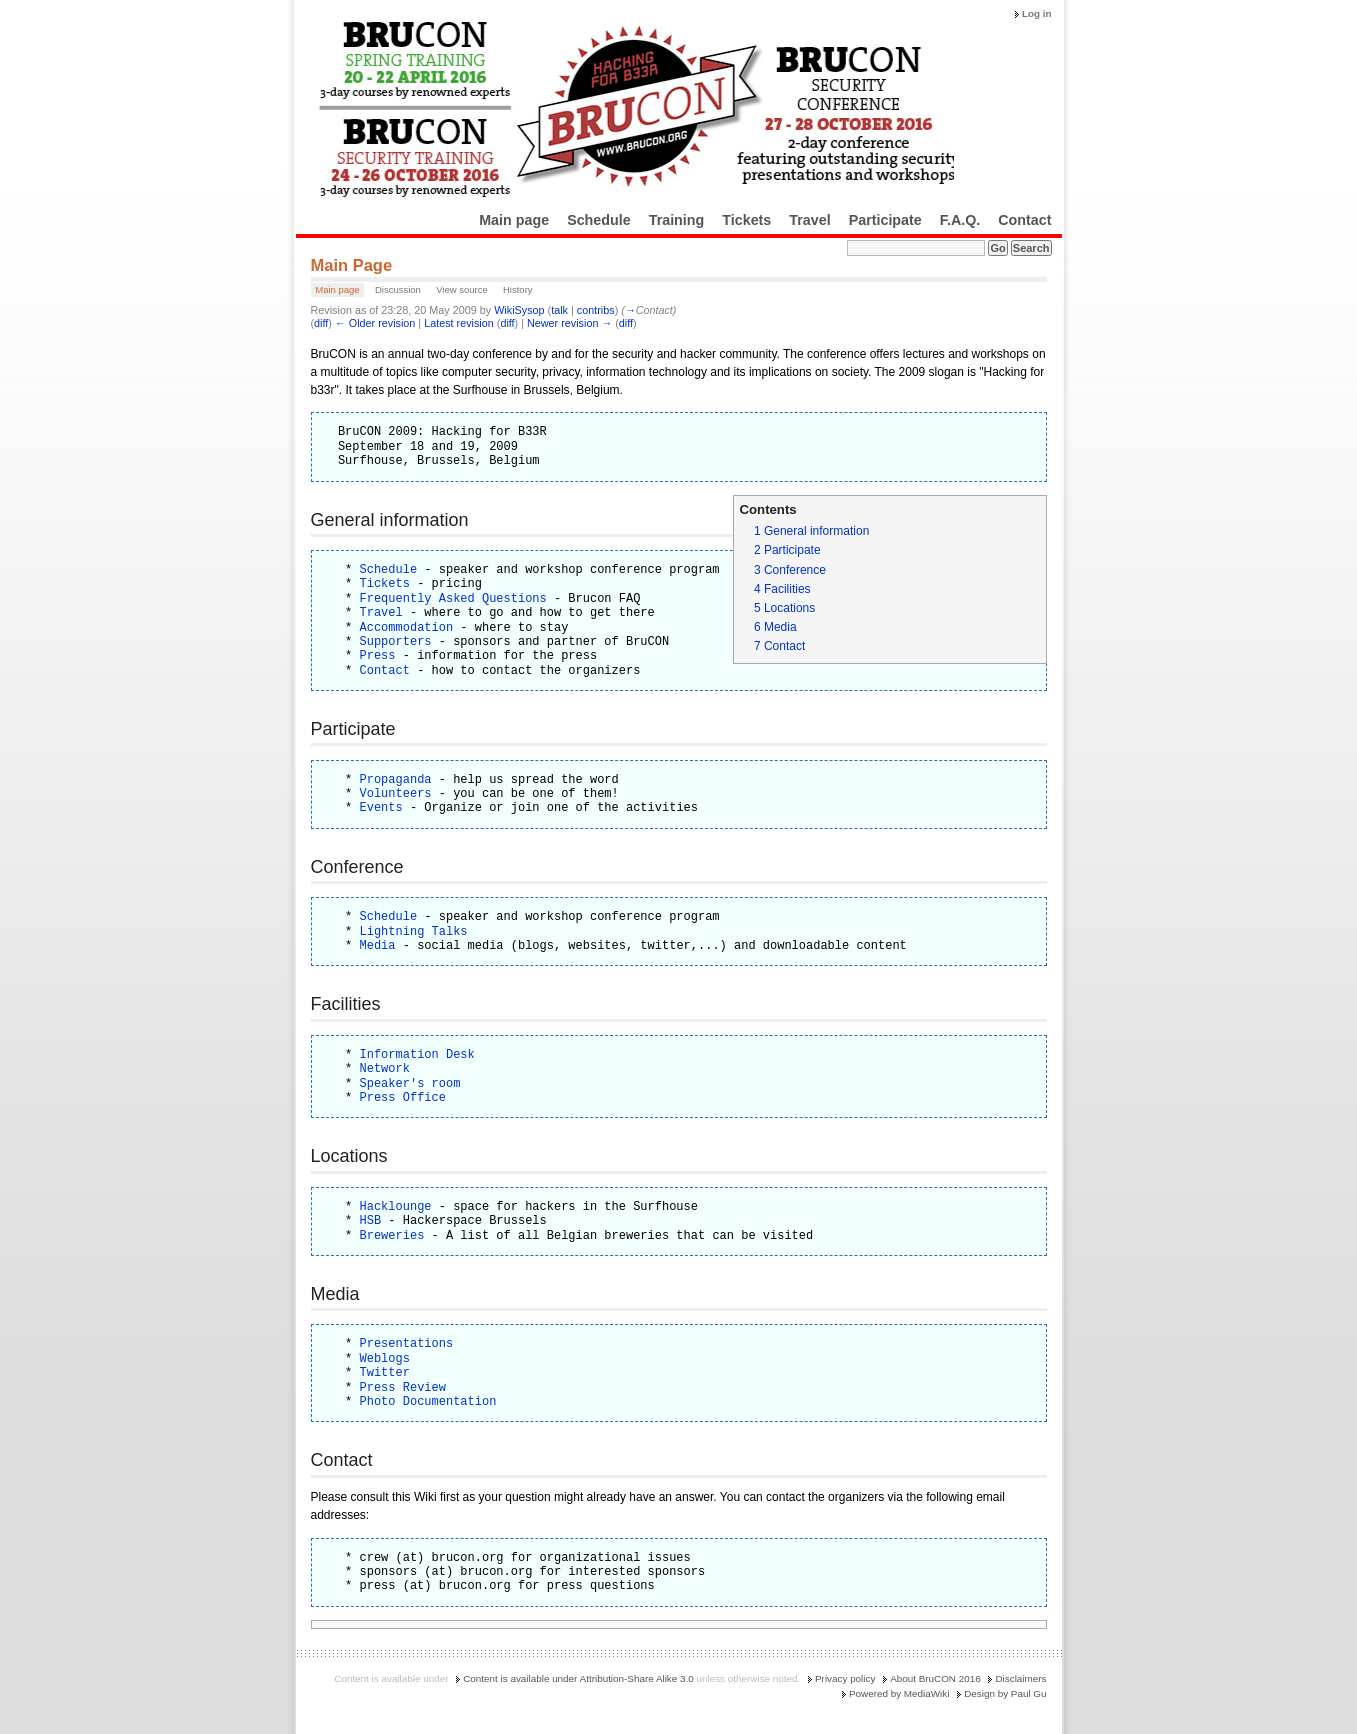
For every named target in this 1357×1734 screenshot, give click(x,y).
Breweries (392, 1235)
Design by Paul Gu (1005, 1693)
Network (385, 1068)
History (518, 289)
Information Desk (417, 1054)
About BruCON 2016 (935, 1678)
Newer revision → (569, 323)
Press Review (403, 1387)
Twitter (385, 1372)
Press (378, 655)
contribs (596, 310)
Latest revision (459, 323)
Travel (809, 220)
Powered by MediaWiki (899, 1693)
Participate (885, 220)
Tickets (746, 220)
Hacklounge (396, 1206)
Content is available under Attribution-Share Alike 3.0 (578, 1678)
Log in (1037, 13)
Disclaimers (1020, 1678)
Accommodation (407, 627)
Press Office (403, 1097)
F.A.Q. (960, 220)
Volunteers (396, 793)
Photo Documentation (428, 1401)
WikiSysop (519, 310)
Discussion (398, 289)
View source (462, 289)
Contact (1024, 220)
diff (321, 323)
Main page (514, 220)
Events (381, 807)
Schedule (599, 220)
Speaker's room (410, 1083)
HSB (371, 1220)
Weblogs (385, 1358)
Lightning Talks (414, 931)
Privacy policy (845, 1678)
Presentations (407, 1343)
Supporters (396, 641)
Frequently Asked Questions (453, 598)
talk (559, 310)
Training (677, 220)
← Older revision (375, 323)
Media (378, 945)
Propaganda (396, 779)
